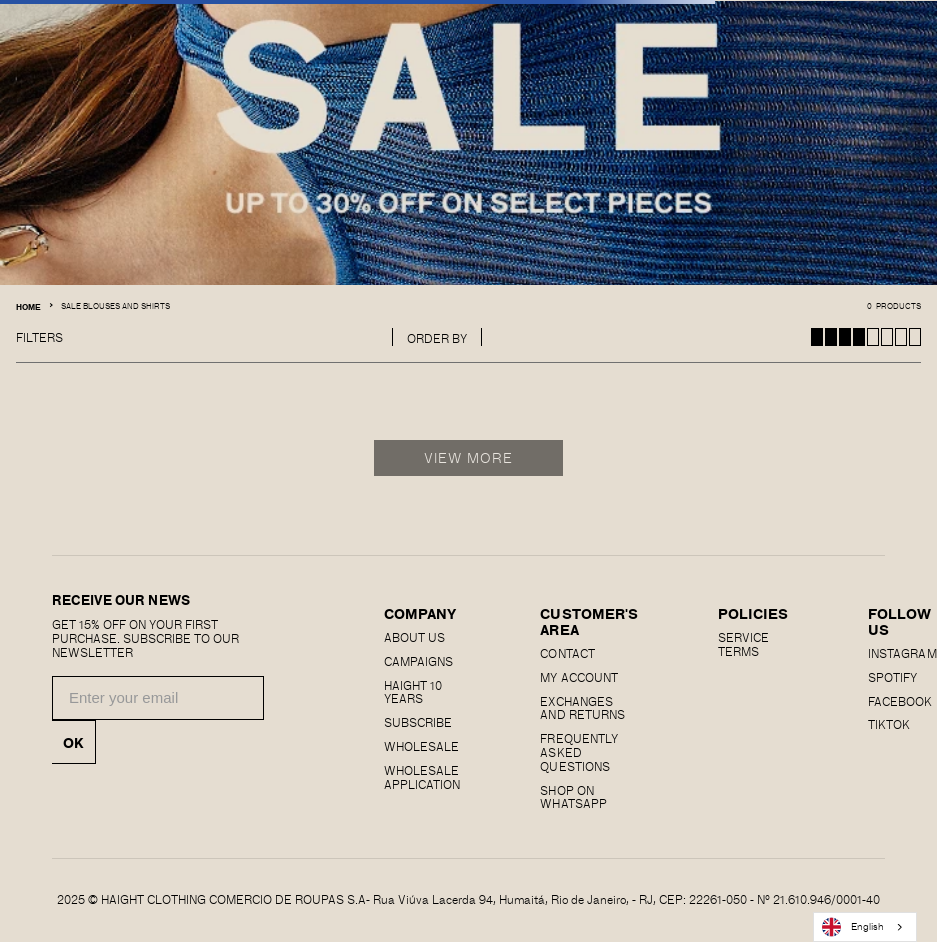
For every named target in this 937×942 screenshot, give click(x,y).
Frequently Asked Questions (578, 752)
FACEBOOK (900, 701)
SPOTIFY (892, 677)
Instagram (902, 653)
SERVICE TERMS (743, 644)
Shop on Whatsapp (573, 797)
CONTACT (567, 653)
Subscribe (418, 722)
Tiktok (889, 724)
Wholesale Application (422, 777)
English (853, 927)
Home (28, 306)
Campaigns (418, 661)
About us (414, 637)
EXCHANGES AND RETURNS (582, 708)
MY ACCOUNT (578, 677)
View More (468, 457)
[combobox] (865, 927)
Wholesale (421, 746)
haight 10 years (413, 692)
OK (73, 742)
